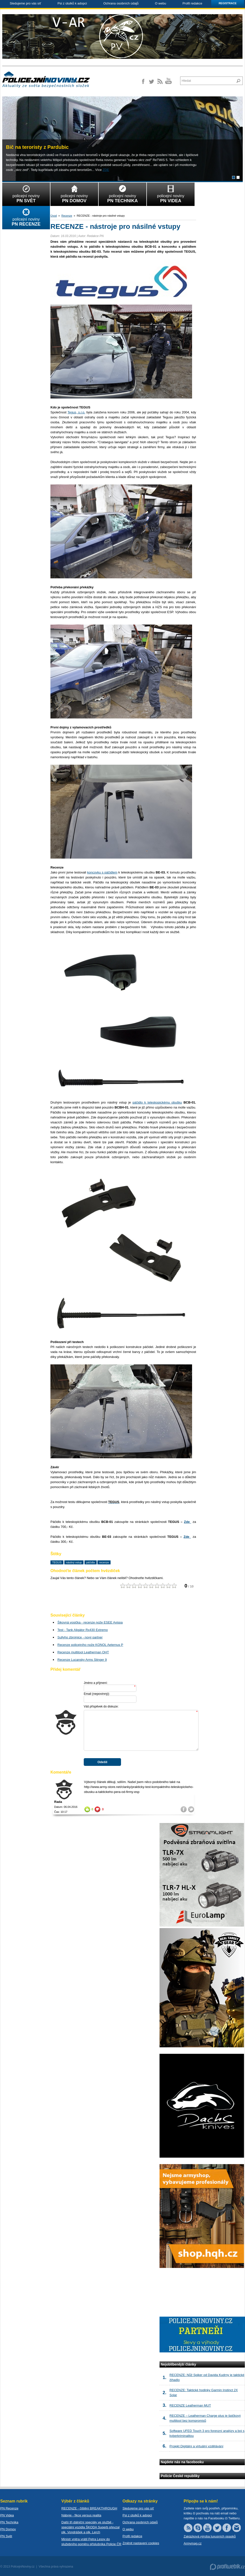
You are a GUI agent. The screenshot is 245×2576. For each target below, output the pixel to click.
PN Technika (9, 2522)
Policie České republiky (180, 2476)
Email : (97, 1694)
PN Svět (6, 2536)
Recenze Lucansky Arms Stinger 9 (82, 1660)
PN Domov (8, 2529)
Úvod (53, 215)
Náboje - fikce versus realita (81, 2515)
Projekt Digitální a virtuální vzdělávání (196, 2446)
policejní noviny (26, 193)
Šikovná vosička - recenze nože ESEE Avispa (90, 1622)
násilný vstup (74, 1562)
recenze (104, 1562)
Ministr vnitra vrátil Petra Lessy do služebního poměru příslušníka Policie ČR (91, 2541)
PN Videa (7, 2515)
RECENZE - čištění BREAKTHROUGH (89, 2508)
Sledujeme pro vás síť (25, 3)
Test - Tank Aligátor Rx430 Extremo (82, 1630)
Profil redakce (192, 3)
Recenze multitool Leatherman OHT (83, 1652)
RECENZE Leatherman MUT (190, 2405)
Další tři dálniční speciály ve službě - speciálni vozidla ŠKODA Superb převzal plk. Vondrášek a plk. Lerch (90, 2527)
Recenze (66, 215)
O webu (160, 3)
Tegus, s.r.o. (76, 412)
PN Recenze (9, 2508)
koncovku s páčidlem (102, 872)
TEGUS (57, 1562)
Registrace (228, 3)
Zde (187, 1522)
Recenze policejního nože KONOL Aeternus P (90, 1645)
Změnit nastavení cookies (140, 2543)
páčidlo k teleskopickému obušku (157, 1102)
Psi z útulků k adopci (72, 3)
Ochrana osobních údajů (121, 3)
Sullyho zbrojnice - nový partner (80, 1637)
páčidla (90, 1562)
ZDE (106, 170)
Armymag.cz (193, 2543)
